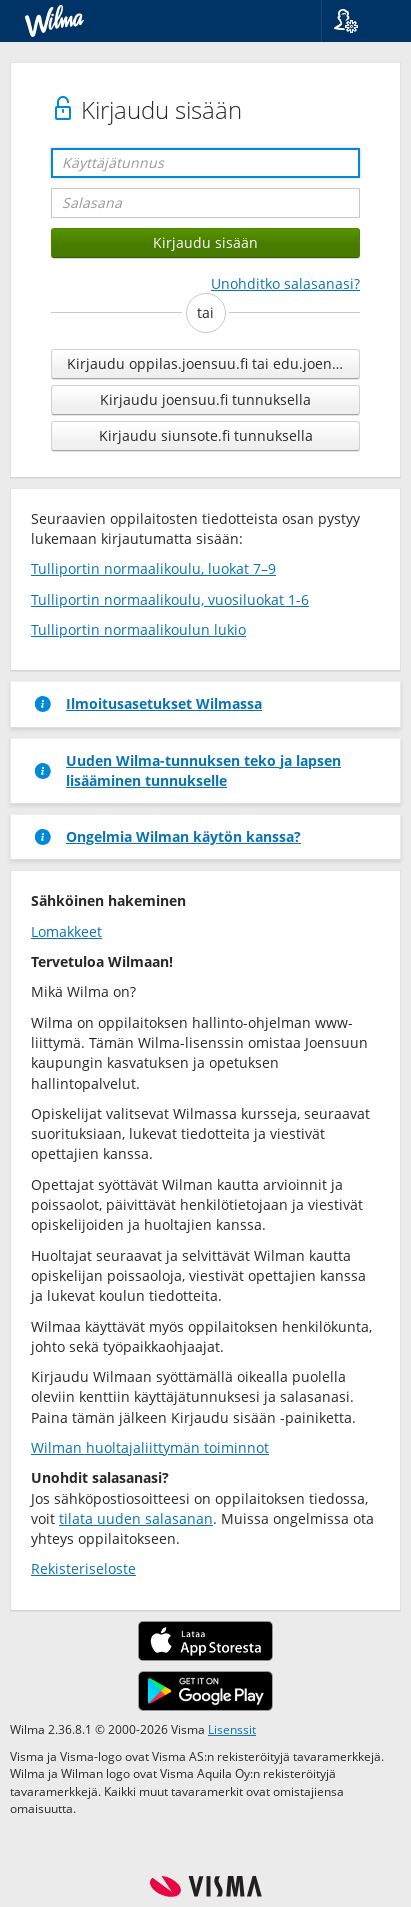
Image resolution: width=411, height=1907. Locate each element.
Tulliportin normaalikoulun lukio (138, 629)
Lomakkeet (66, 931)
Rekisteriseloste (83, 1568)
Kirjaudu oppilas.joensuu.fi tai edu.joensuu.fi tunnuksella (213, 363)
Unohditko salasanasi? (285, 283)
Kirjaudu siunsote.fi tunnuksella (206, 435)
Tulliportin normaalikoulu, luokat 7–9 (153, 568)
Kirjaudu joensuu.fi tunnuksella (205, 399)
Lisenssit (232, 1729)
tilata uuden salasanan (136, 1518)
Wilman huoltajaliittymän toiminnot (150, 1447)
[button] (358, 21)
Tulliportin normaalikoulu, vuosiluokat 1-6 (170, 599)
